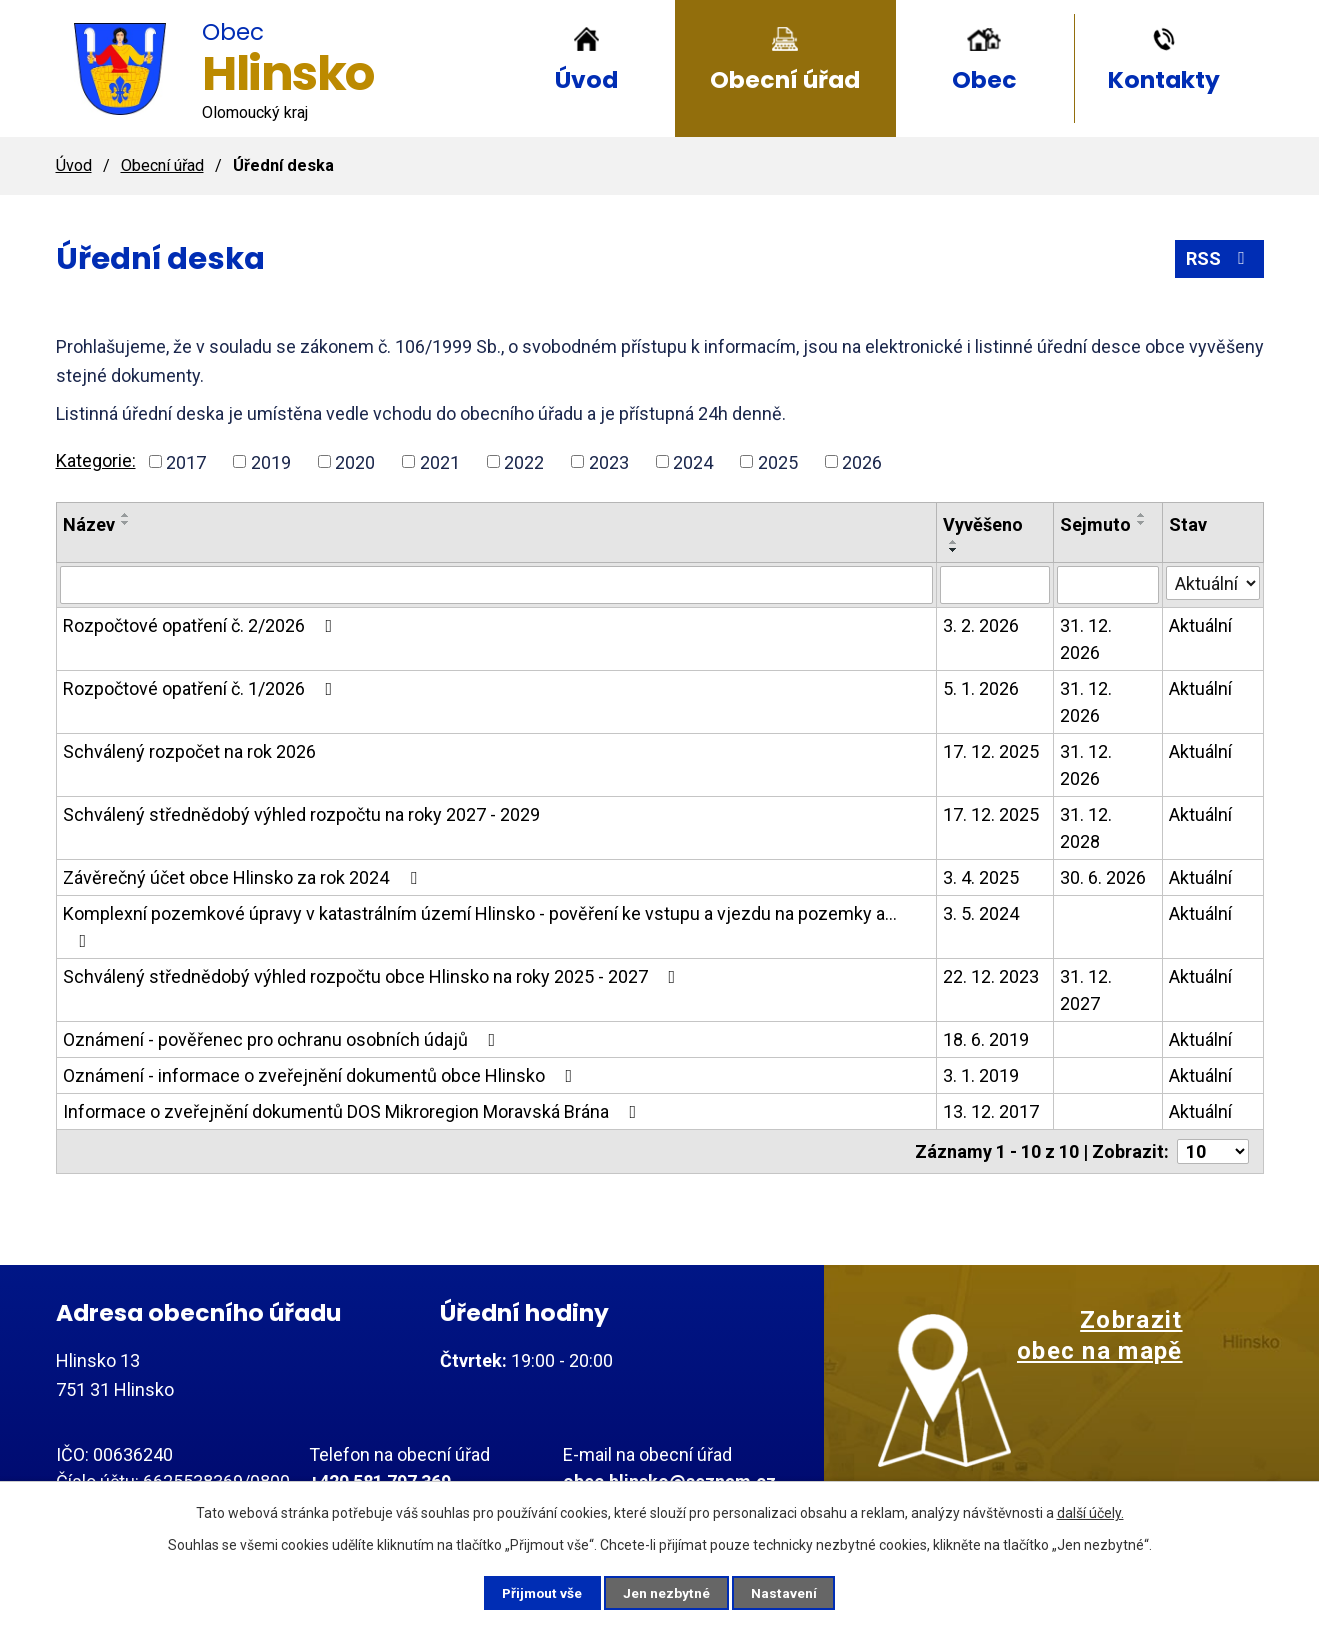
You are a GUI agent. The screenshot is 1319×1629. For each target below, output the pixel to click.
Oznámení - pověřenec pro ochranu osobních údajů (283, 1039)
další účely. (1090, 1512)
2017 (186, 461)
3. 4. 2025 (981, 877)
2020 (355, 461)
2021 (440, 461)
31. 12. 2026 (1086, 639)
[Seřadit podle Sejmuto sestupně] (1142, 523)
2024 (693, 461)
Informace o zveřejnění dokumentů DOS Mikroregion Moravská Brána (354, 1111)
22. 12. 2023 (991, 976)
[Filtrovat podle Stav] (1213, 583)
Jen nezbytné (668, 1592)
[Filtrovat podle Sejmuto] (1108, 585)
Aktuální (1200, 625)
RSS (1219, 258)
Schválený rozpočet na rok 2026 (189, 751)
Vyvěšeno (983, 524)
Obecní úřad (785, 79)
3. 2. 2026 (981, 625)
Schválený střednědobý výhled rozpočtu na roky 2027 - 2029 (301, 814)
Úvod (586, 79)
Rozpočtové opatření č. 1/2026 (202, 688)
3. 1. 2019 (981, 1075)
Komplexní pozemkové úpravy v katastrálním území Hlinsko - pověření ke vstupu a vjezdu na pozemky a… (480, 926)
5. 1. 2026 (981, 688)
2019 (271, 461)
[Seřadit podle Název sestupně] (126, 523)
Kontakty (1164, 79)
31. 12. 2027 (1086, 990)
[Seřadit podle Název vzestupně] (126, 515)
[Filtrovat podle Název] (496, 585)
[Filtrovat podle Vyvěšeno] (995, 585)
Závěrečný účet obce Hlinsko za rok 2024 (244, 877)
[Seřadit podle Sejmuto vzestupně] (1142, 515)
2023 (609, 461)
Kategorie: (96, 460)
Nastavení (790, 1592)
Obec (984, 79)
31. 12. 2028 (1086, 828)
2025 (778, 461)
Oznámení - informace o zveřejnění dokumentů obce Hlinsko (322, 1075)
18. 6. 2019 (986, 1039)
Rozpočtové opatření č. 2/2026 (202, 625)
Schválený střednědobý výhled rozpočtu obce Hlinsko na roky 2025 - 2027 (373, 976)
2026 (862, 461)
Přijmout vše (538, 1592)
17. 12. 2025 (991, 751)
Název (89, 524)
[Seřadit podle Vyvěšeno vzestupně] (954, 542)
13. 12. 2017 (991, 1111)
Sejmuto (1095, 524)
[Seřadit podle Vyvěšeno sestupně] (954, 550)
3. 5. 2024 (981, 913)
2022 (524, 461)
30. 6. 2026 (1103, 877)
